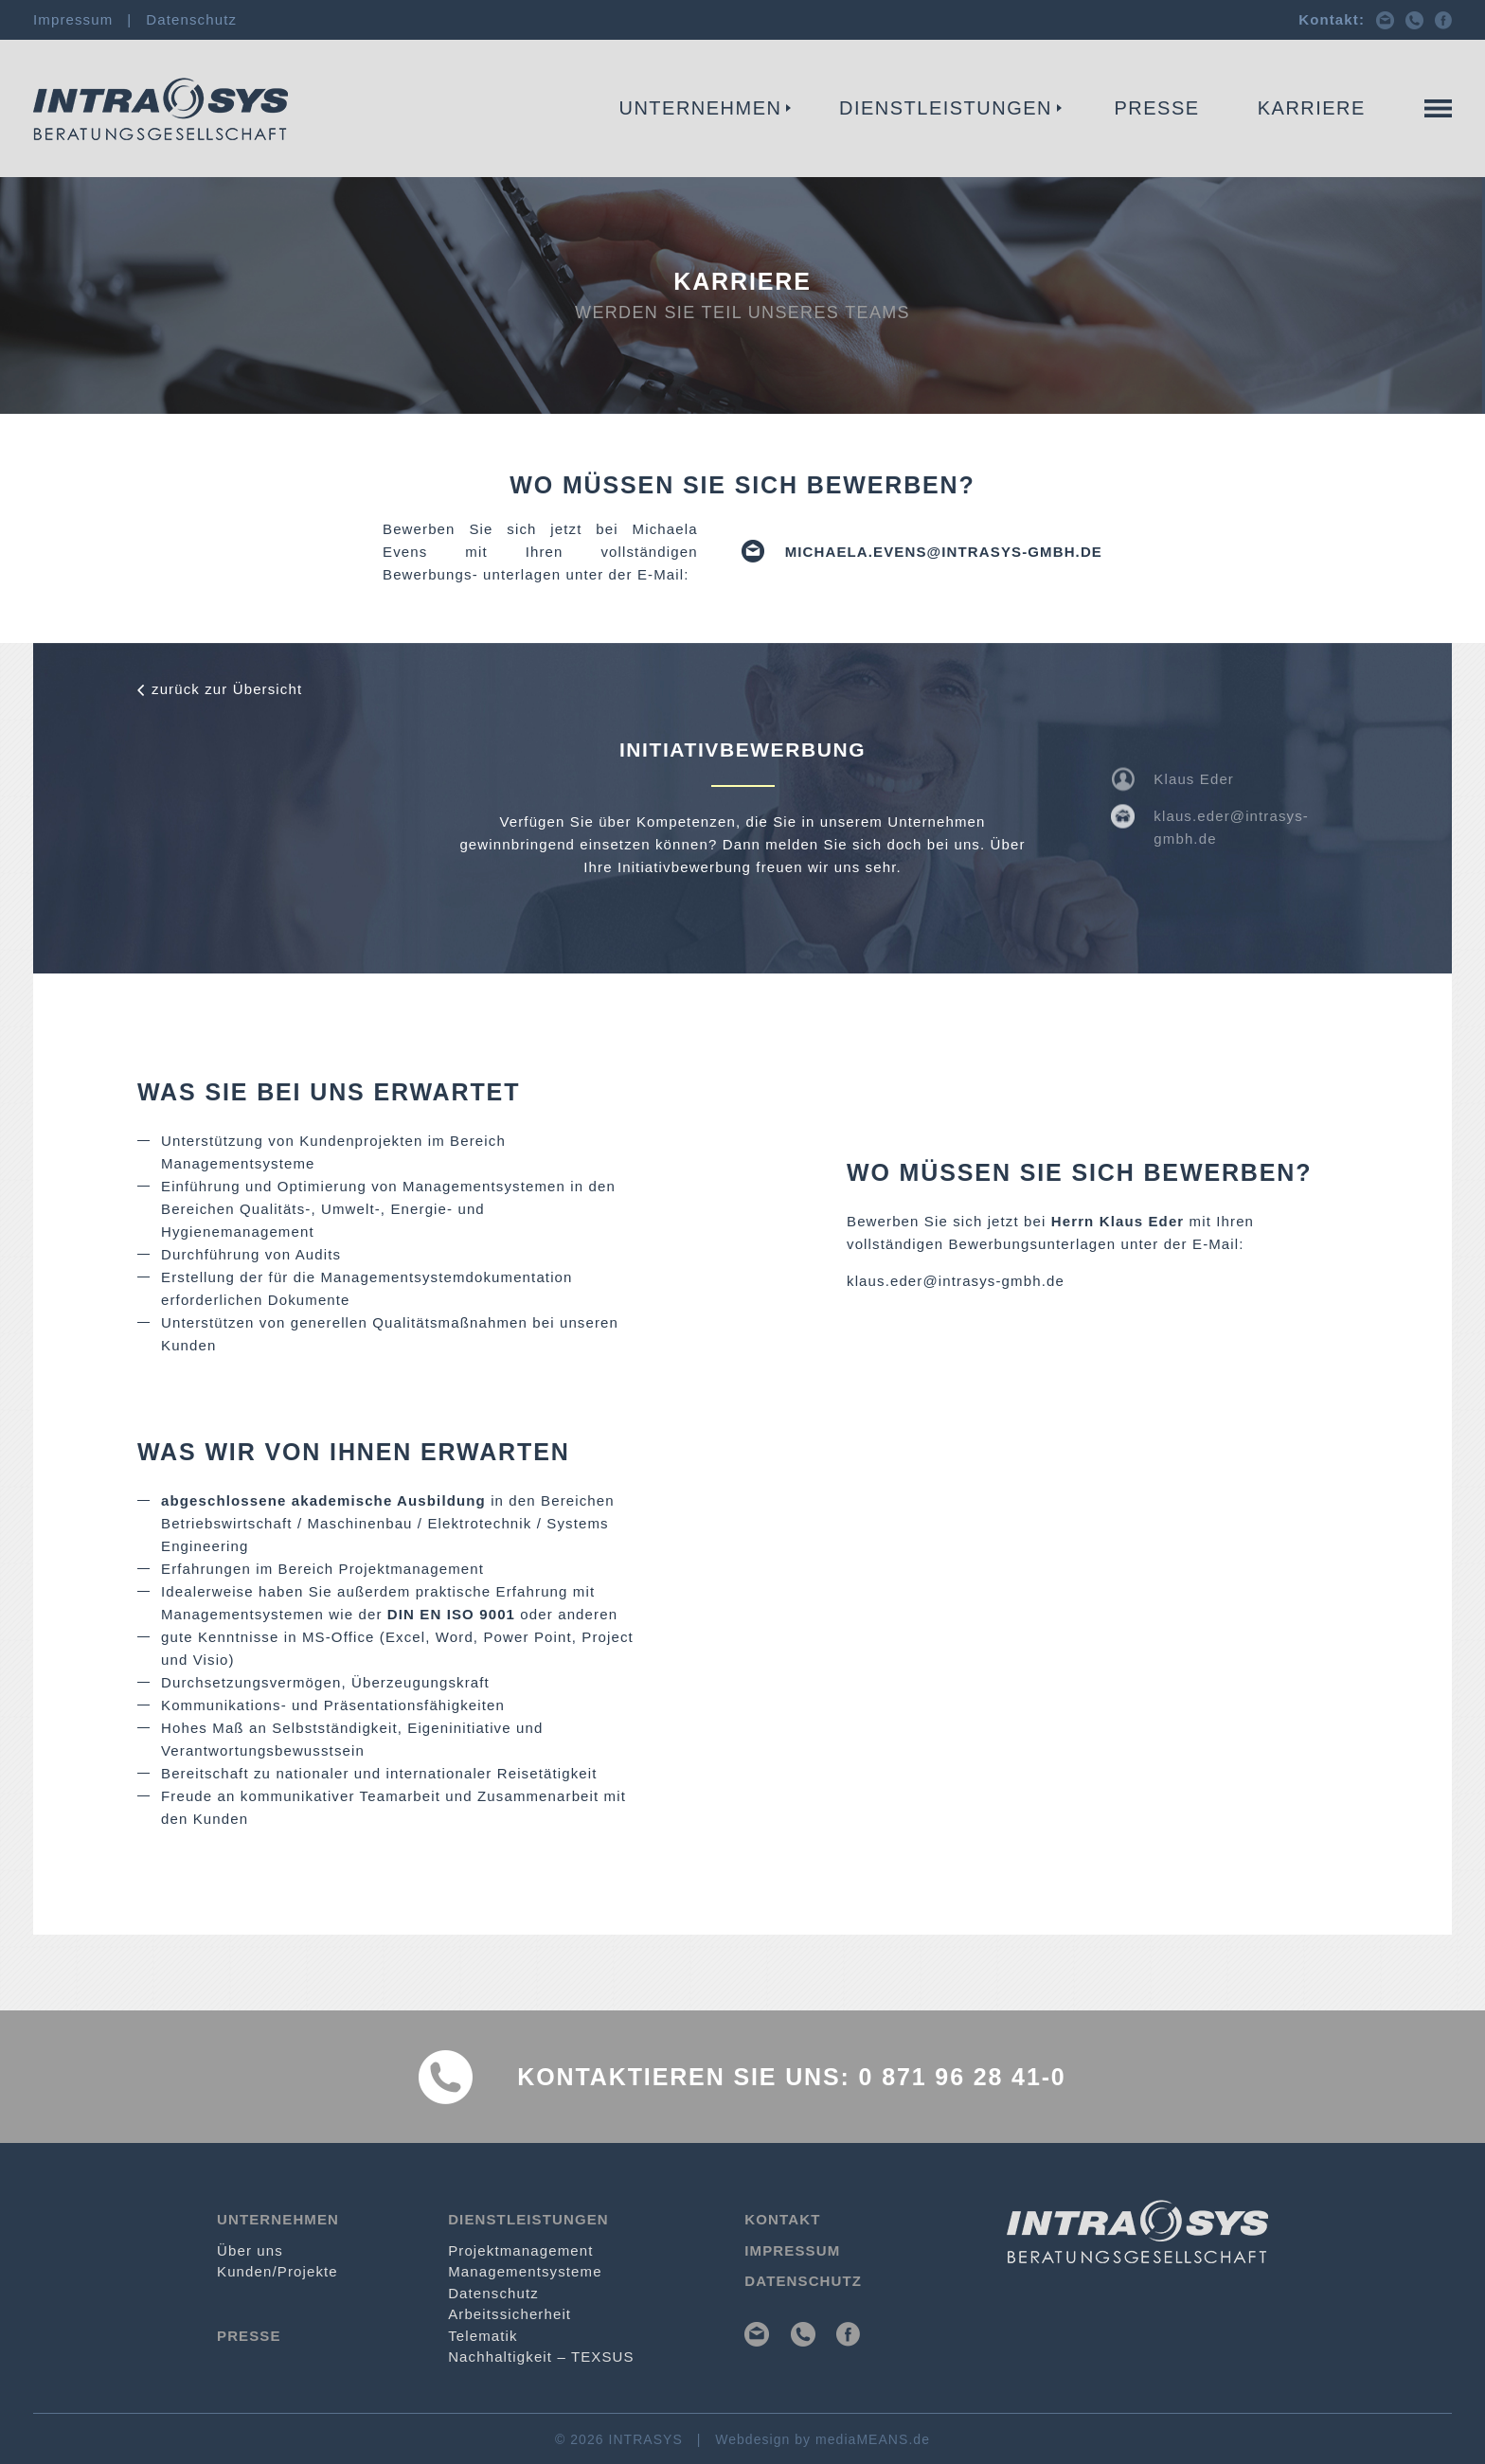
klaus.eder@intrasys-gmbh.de (956, 1281)
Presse (1157, 108)
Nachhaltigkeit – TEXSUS (541, 2356)
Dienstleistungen (945, 108)
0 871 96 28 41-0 (962, 2076)
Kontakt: (1331, 19)
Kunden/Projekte (277, 2271)
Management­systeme (572, 139)
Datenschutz (191, 19)
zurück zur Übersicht (227, 689)
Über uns (250, 2250)
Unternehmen (700, 108)
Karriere (1312, 108)
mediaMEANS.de (872, 2439)
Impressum (73, 19)
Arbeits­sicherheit (509, 2314)
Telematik (482, 2336)
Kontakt (1414, 139)
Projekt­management (335, 139)
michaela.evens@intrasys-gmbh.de (943, 552)
